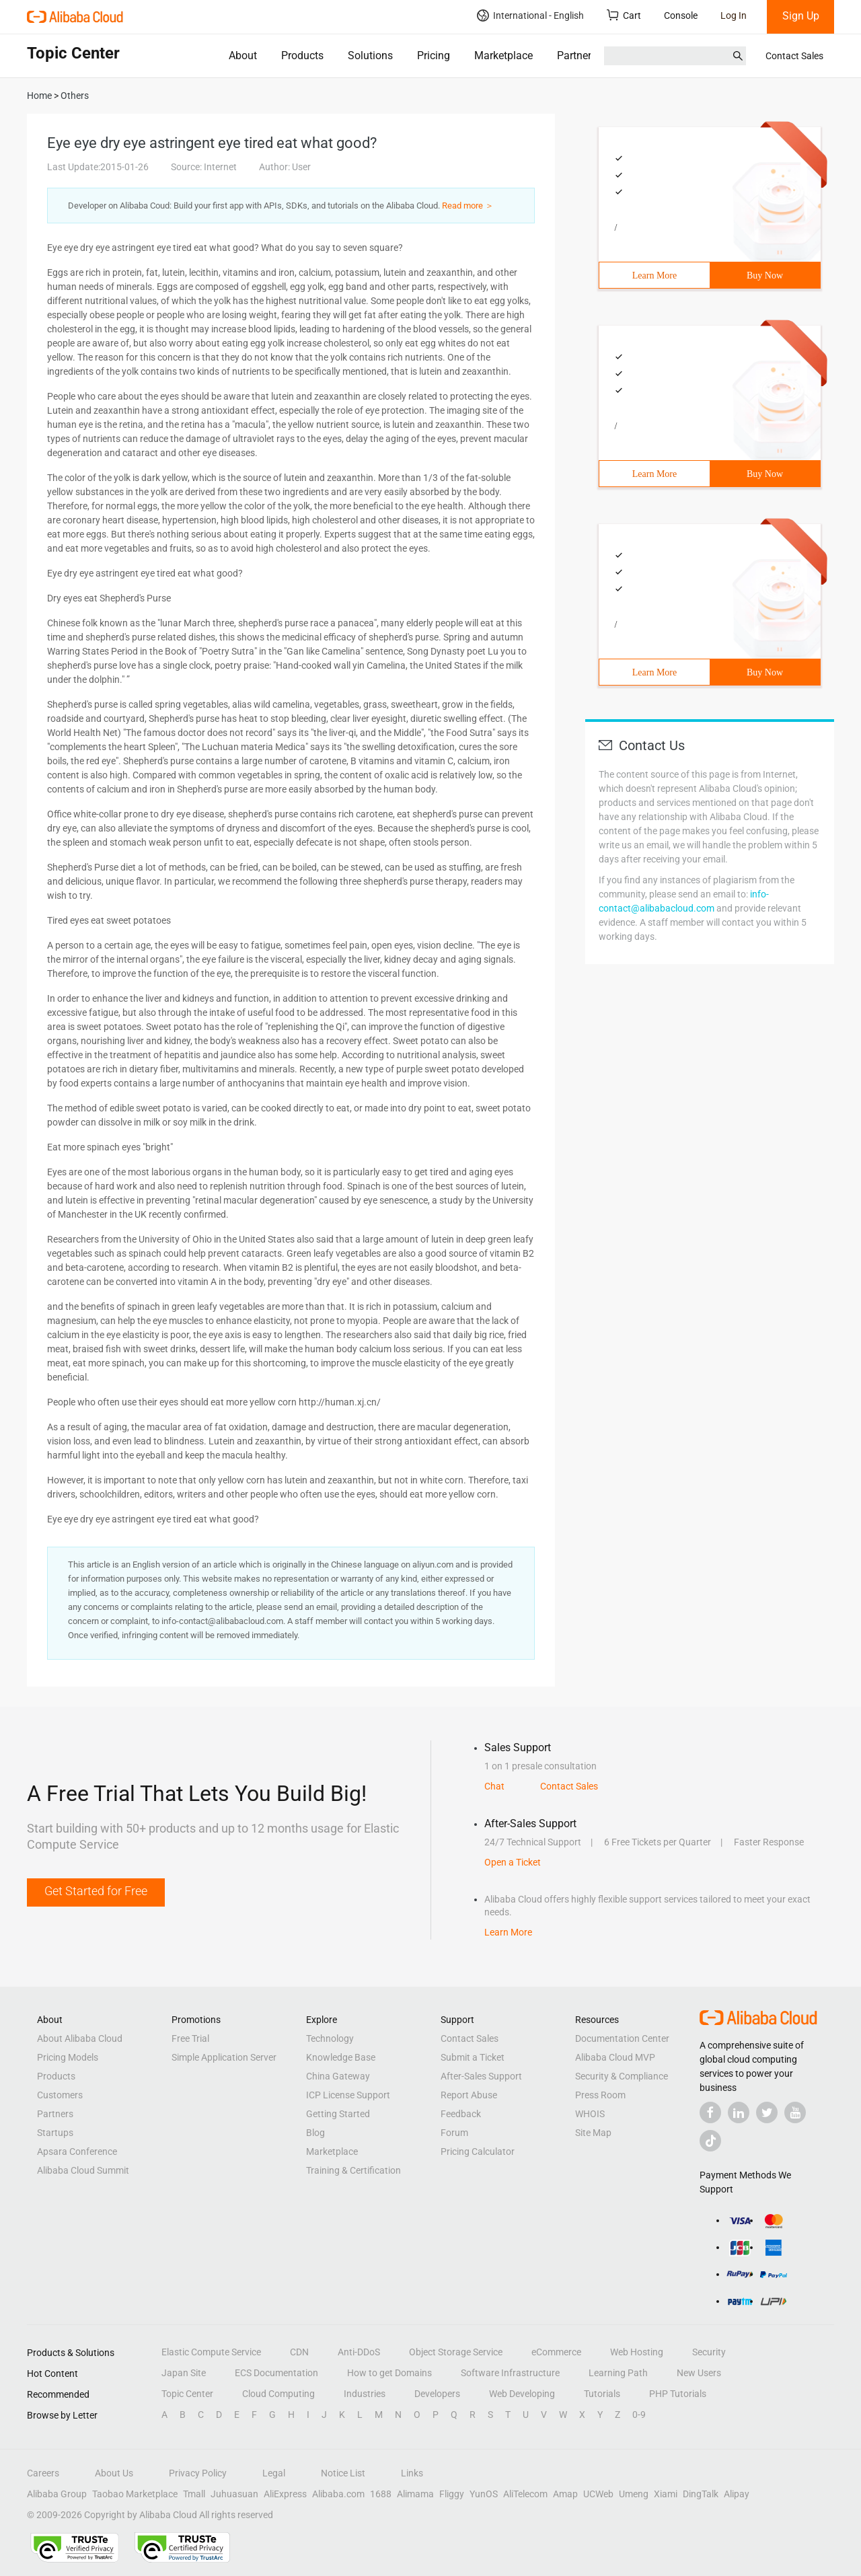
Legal (273, 2473)
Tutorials (602, 2393)
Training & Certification (353, 2170)
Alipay (736, 2494)
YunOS (484, 2494)
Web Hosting (636, 2352)
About (243, 55)
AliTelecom (525, 2494)
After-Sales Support (481, 2076)
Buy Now (765, 275)
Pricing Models (67, 2057)
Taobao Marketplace (135, 2494)
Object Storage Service (455, 2352)
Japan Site (183, 2372)
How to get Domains (389, 2372)
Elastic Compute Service (211, 2352)
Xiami (665, 2494)
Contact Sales (794, 55)
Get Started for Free (95, 1891)
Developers (437, 2393)
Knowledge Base (340, 2057)
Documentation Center (622, 2038)
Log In (733, 15)
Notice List (343, 2473)
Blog (315, 2132)
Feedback (461, 2113)
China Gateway (338, 2076)
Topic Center (187, 2393)
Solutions (370, 55)
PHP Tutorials (677, 2393)
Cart (624, 15)
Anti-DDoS (359, 2352)
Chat (494, 1786)
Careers (43, 2473)
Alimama (415, 2494)
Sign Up (800, 15)
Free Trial (190, 2038)
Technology (330, 2038)
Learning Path (618, 2372)
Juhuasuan (234, 2494)
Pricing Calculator (478, 2151)
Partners (577, 55)
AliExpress (285, 2494)
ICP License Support (348, 2095)
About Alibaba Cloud (79, 2038)
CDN (299, 2352)
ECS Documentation (276, 2372)
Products (302, 55)
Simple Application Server (224, 2057)
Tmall (194, 2494)
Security (709, 2352)
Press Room (600, 2095)
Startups (55, 2132)
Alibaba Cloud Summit (83, 2170)
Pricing (433, 55)
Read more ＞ (468, 205)
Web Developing (522, 2393)
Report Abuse (469, 2095)
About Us (114, 2473)
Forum (454, 2132)
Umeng (633, 2494)
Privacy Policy (198, 2473)
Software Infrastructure (510, 2372)
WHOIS (590, 2113)
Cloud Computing (278, 2393)
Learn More (654, 275)
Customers (60, 2095)
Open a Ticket (512, 1862)
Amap (565, 2494)
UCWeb (598, 2494)
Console (681, 15)
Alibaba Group (57, 2494)
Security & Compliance (621, 2076)
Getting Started (338, 2113)
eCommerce (556, 2352)
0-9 (639, 2414)
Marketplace (503, 55)
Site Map (593, 2132)
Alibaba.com (338, 2494)
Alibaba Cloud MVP (615, 2057)
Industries (364, 2393)
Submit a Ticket (472, 2057)
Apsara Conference (77, 2151)
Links (412, 2473)
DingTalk (700, 2494)
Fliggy (451, 2494)
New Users (699, 2372)
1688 (380, 2494)
